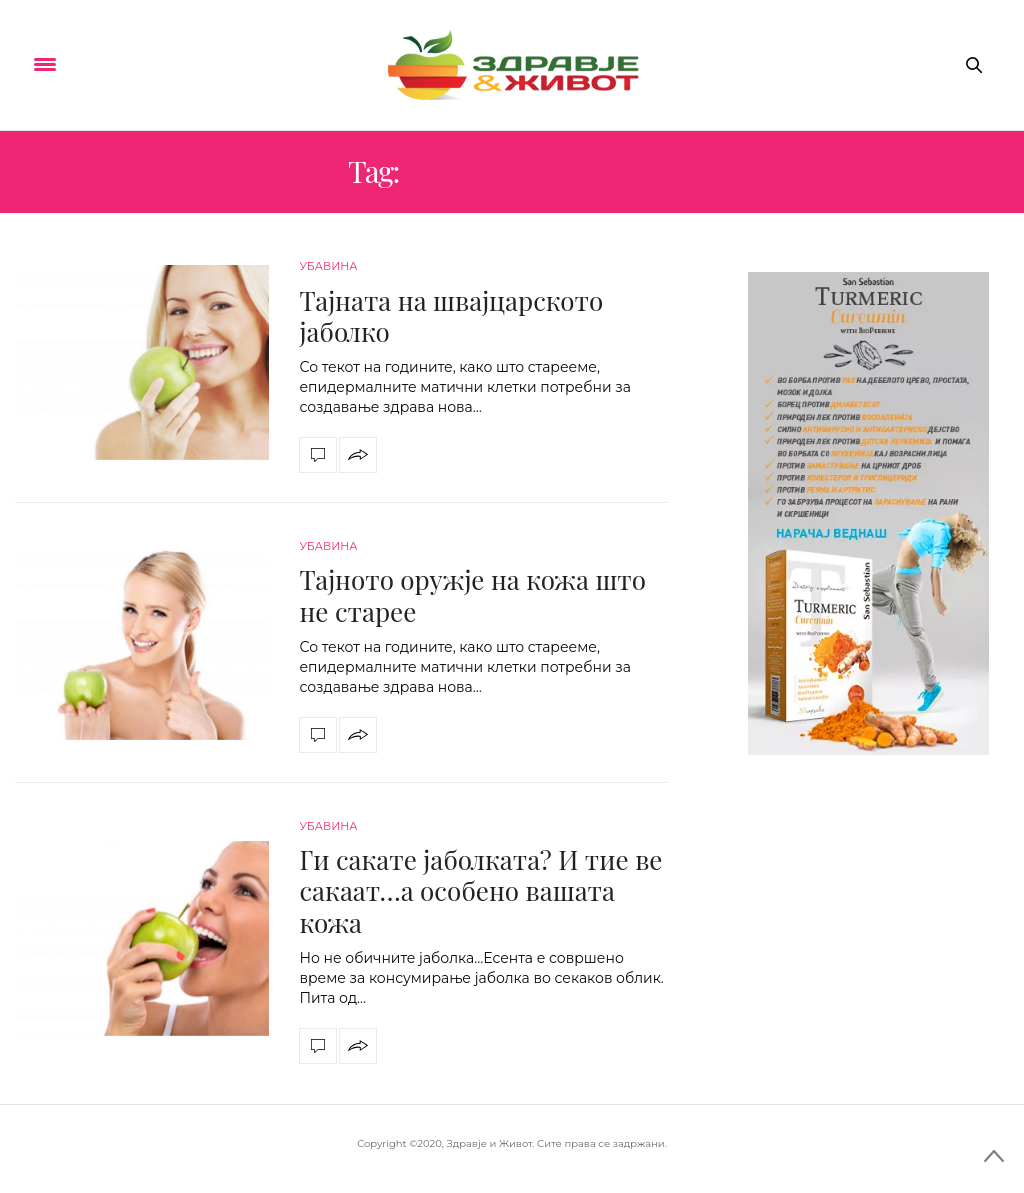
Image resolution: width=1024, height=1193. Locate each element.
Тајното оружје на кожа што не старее (472, 595)
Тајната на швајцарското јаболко (451, 316)
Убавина (328, 266)
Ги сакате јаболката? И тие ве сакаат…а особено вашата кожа (480, 890)
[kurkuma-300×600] (868, 512)
